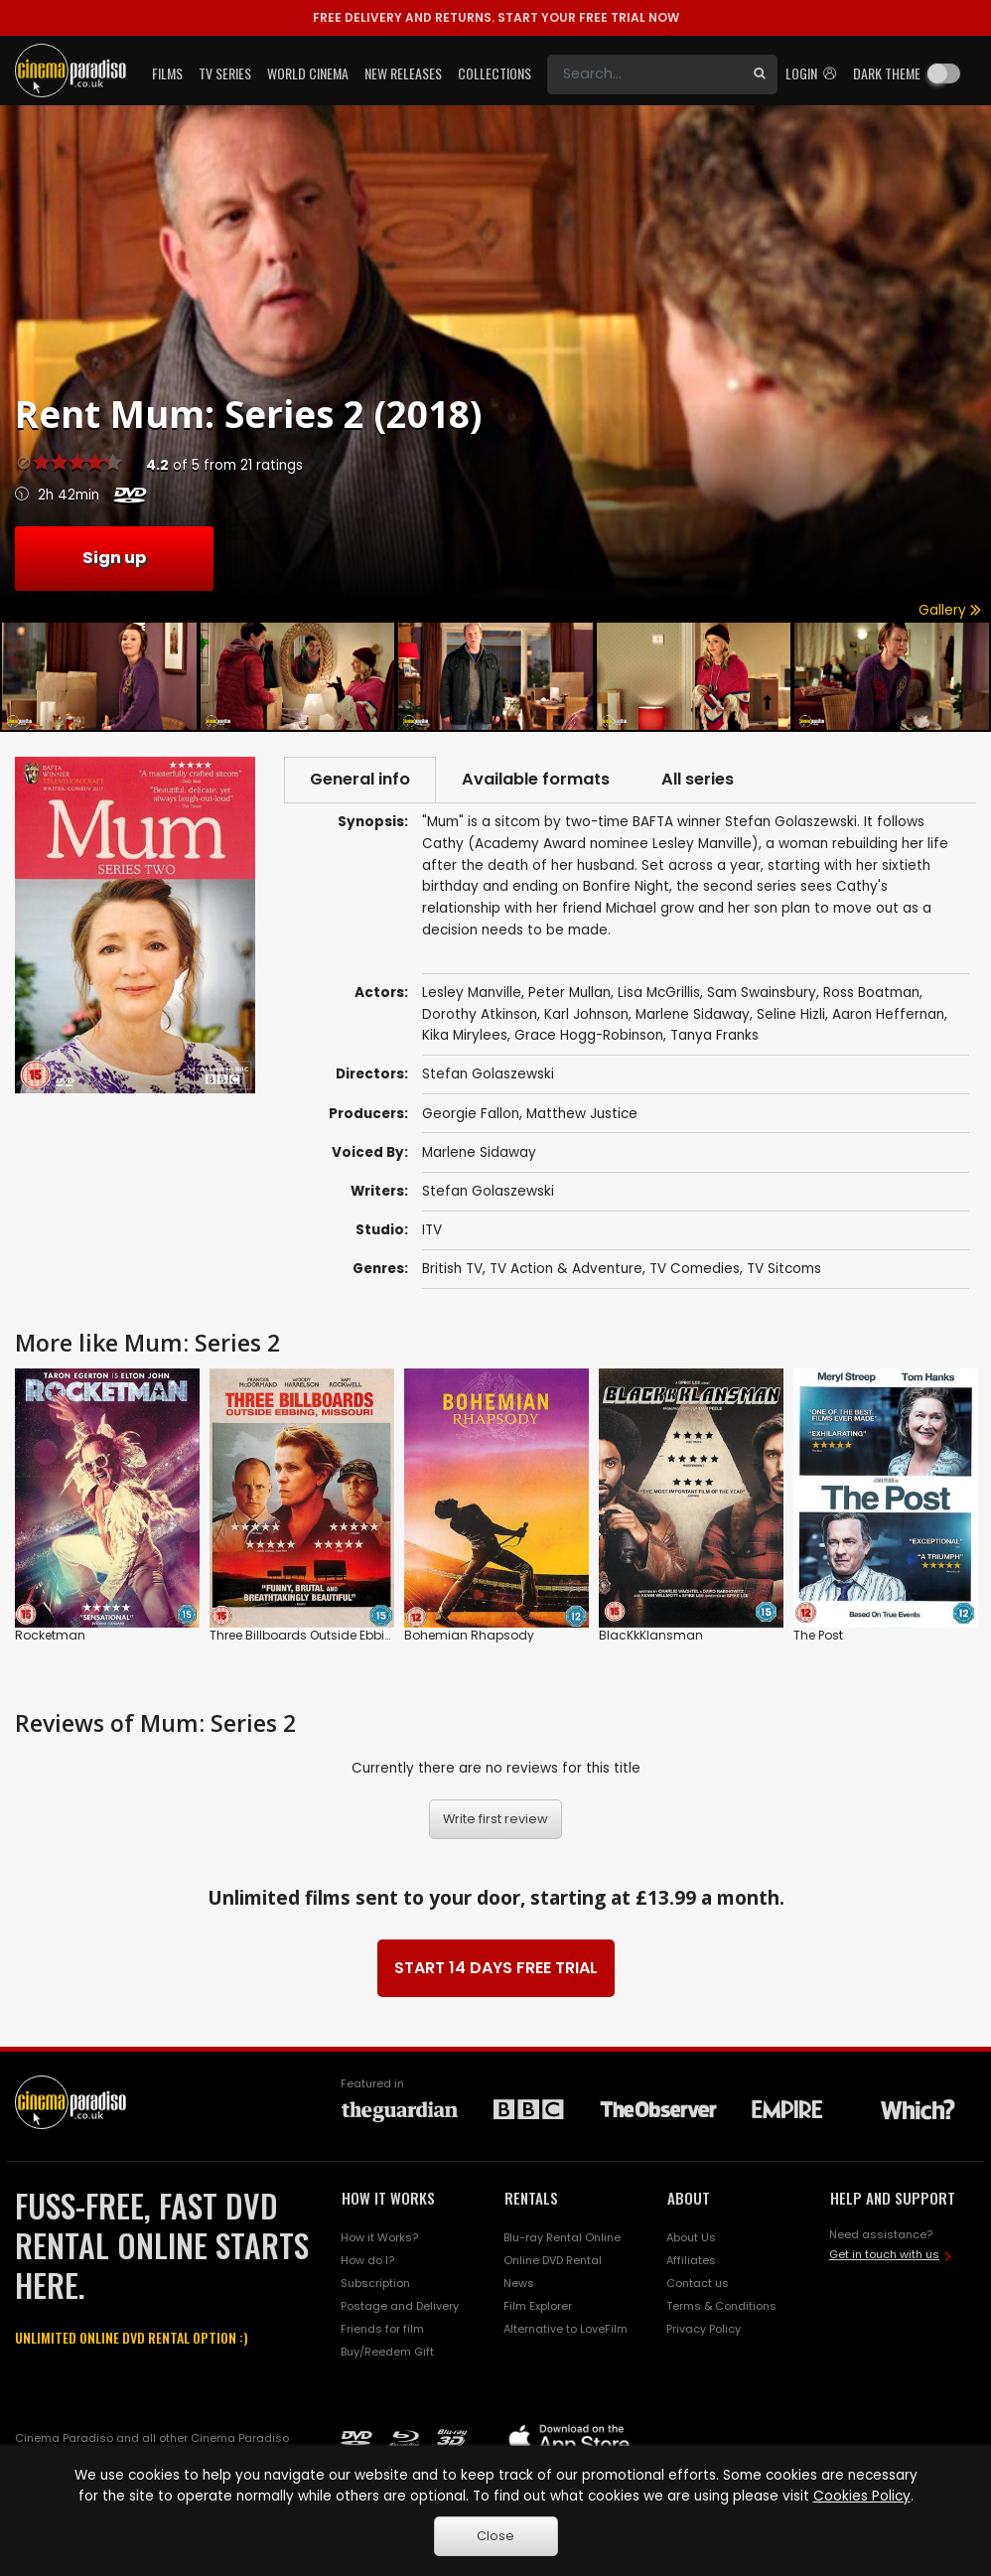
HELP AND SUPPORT (892, 2198)
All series (697, 779)
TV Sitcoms (784, 1268)
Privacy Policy (703, 2329)
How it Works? (379, 2237)
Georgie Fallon (470, 1113)
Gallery (950, 610)
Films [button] (167, 73)
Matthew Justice (581, 1113)
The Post (818, 1635)
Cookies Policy (862, 2496)
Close (495, 2535)
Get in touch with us (884, 2254)
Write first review (495, 1818)
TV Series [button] (225, 73)
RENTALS (531, 2198)
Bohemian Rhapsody (469, 1635)
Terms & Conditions (721, 2306)
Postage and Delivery (400, 2306)
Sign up (114, 557)
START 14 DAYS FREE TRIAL (496, 1967)
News (518, 2283)
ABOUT (688, 2198)
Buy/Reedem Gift (387, 2352)
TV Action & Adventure (566, 1268)
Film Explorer (537, 2306)
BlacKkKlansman (651, 1635)
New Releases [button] (403, 73)
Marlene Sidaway (479, 1152)
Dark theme (886, 73)
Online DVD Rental (552, 2260)
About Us (691, 2237)
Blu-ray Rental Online (562, 2237)
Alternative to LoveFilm (565, 2329)
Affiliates (691, 2260)
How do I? (367, 2260)
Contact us (697, 2283)
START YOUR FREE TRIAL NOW (496, 17)
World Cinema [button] (308, 73)
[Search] (644, 74)
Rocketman (50, 1635)
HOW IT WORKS (388, 2198)
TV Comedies (694, 1268)
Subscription (375, 2283)
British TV (452, 1268)
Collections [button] (494, 73)
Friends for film (382, 2329)
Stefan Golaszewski (488, 1191)
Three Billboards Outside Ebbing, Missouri (333, 1635)
